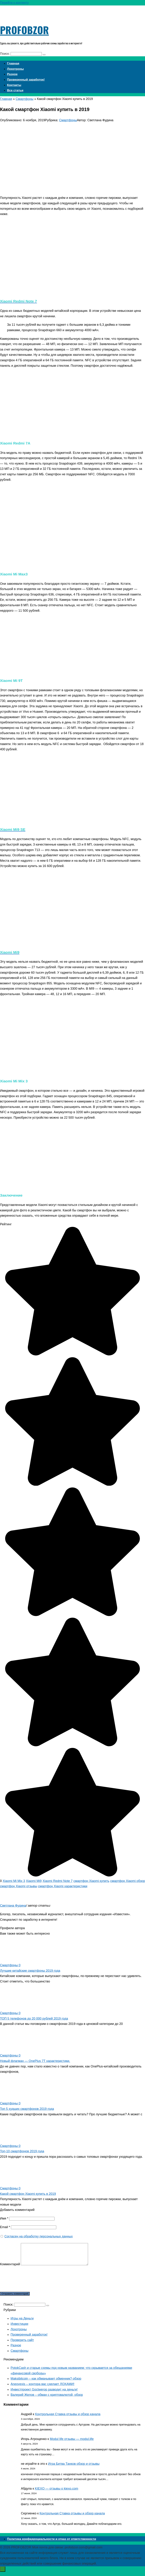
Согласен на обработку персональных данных (38, 2236)
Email (5, 2227)
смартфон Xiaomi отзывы (18, 1886)
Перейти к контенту (14, 2)
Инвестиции (19, 2328)
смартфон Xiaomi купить (91, 1881)
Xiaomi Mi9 (34, 1881)
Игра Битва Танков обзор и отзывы (73, 2468)
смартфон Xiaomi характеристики (62, 1886)
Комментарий (10, 2268)
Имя (4, 2218)
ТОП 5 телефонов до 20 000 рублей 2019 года (34, 2018)
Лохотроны (19, 2333)
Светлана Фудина (13, 1905)
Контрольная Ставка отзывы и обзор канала (67, 2418)
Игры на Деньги (22, 2322)
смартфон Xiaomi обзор (127, 1881)
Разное (16, 2349)
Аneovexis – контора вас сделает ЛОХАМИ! (42, 2388)
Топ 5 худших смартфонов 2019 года (27, 2109)
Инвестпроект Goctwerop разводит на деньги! (44, 2393)
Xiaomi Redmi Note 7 (57, 1881)
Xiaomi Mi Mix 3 (14, 1881)
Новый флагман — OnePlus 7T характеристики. (35, 2061)
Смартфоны (68, 120)
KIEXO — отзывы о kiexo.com (56, 2493)
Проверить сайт (22, 2344)
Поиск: (5, 53)
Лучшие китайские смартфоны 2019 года (30, 1970)
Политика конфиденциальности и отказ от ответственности (51, 2543)
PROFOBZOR (24, 30)
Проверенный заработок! (29, 2339)
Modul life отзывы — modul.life (72, 2443)
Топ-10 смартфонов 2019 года (22, 2151)
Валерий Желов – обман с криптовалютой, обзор (47, 2399)
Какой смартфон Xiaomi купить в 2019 (28, 2194)
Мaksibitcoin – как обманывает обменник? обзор (46, 2383)
